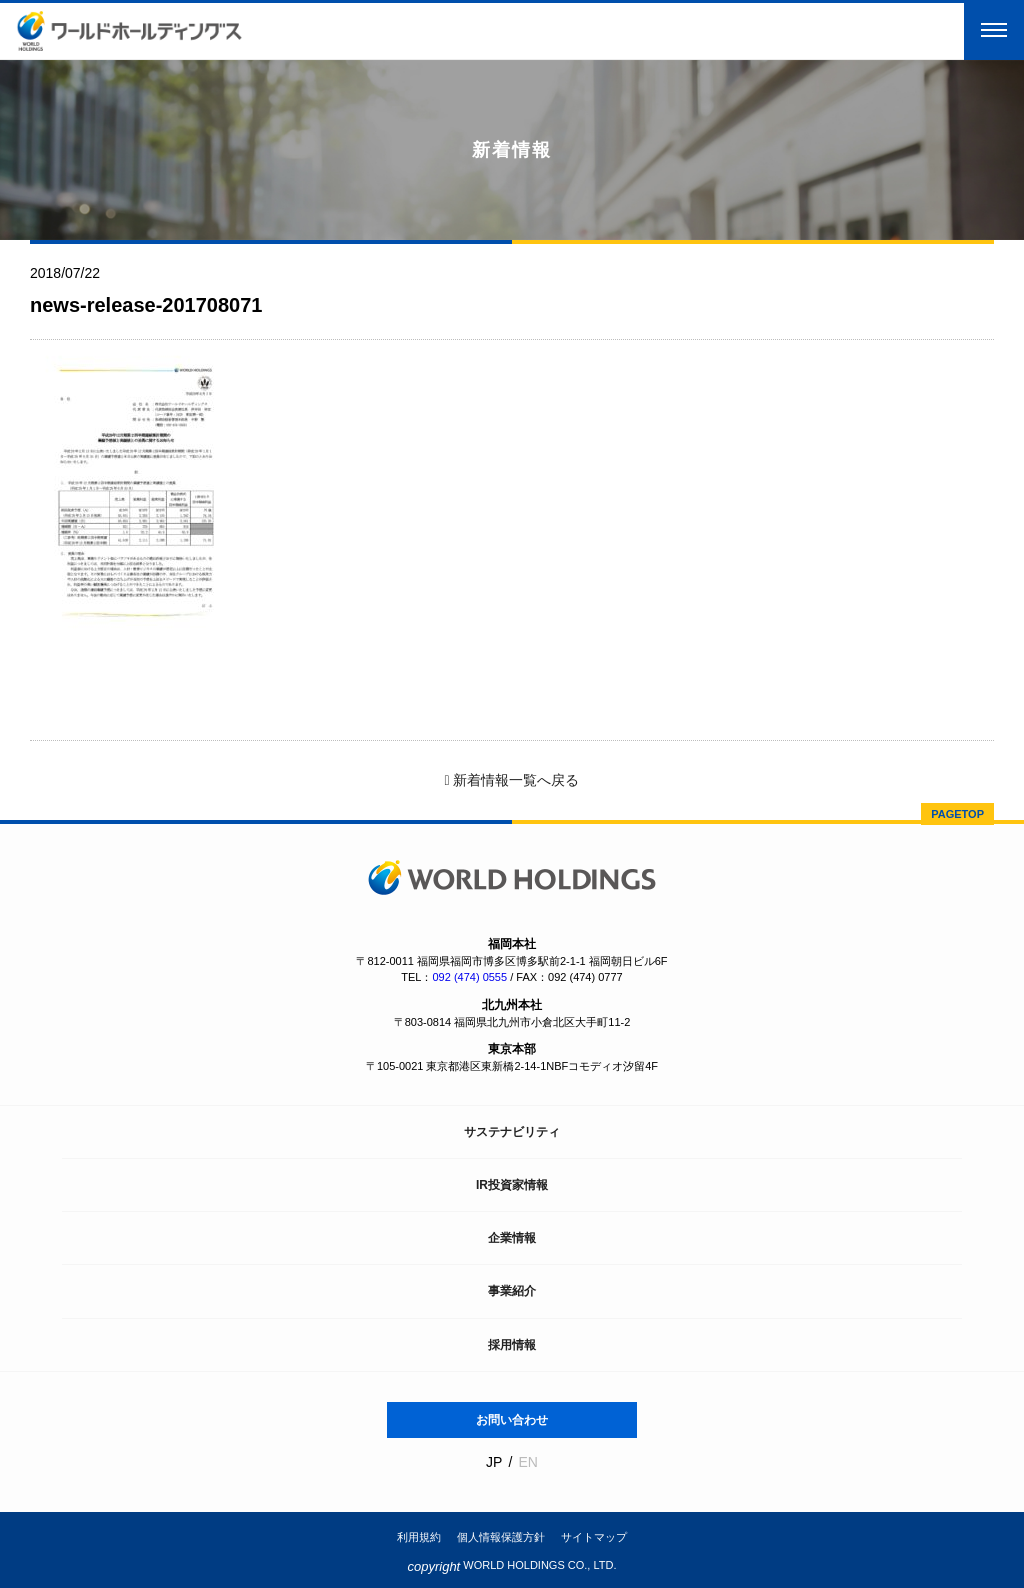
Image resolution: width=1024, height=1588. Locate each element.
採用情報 (512, 1345)
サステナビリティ (512, 1132)
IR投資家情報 (512, 1185)
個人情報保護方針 (501, 1537)
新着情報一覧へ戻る (511, 780)
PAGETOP (957, 814)
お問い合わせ (512, 1420)
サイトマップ (594, 1537)
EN (527, 1462)
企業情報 (512, 1238)
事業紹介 (512, 1291)
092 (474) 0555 (469, 977)
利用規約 (419, 1537)
